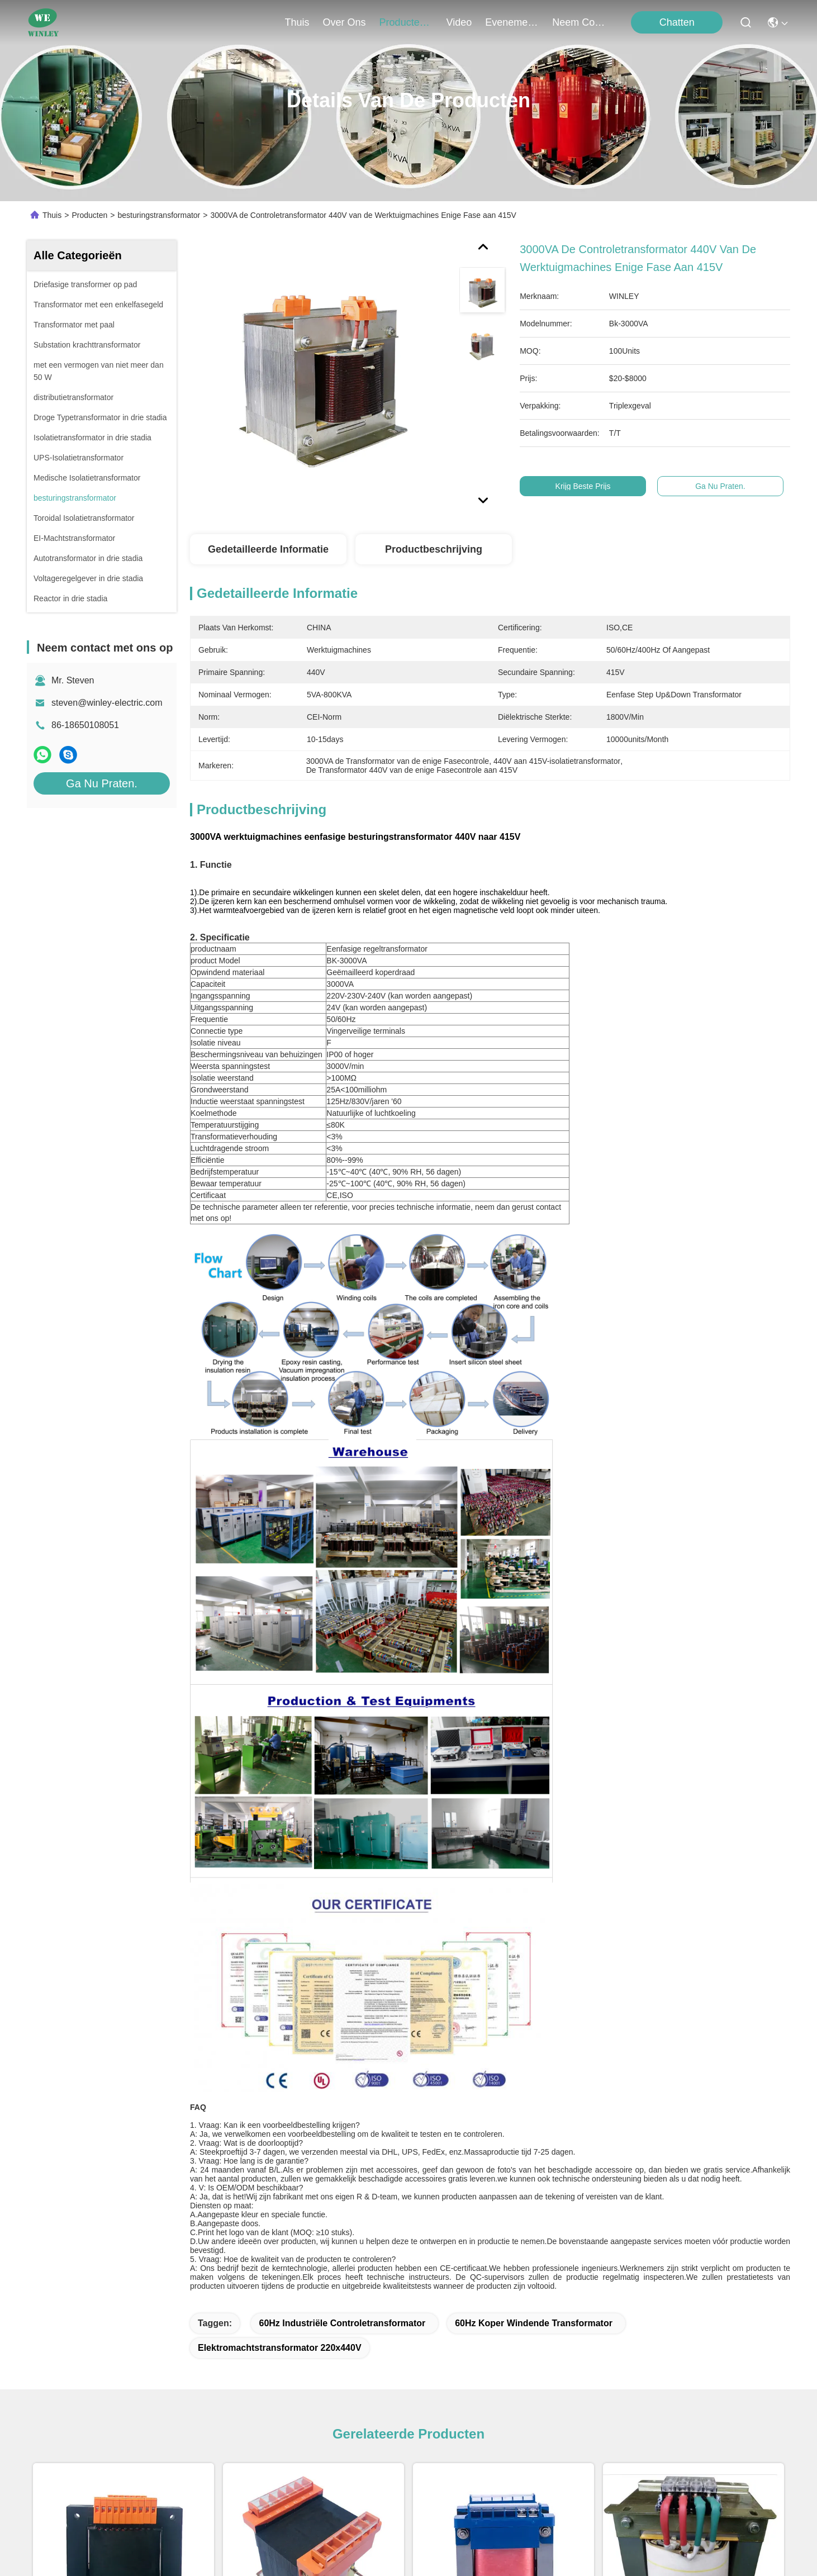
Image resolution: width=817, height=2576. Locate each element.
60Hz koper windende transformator (533, 2323)
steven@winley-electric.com (107, 702)
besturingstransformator (158, 215)
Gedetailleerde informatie (268, 549)
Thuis (297, 22)
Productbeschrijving (433, 549)
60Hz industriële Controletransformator (342, 2323)
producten (406, 22)
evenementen (512, 22)
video (459, 22)
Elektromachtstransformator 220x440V (280, 2347)
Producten (89, 215)
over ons (344, 22)
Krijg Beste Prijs (583, 486)
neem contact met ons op (579, 22)
